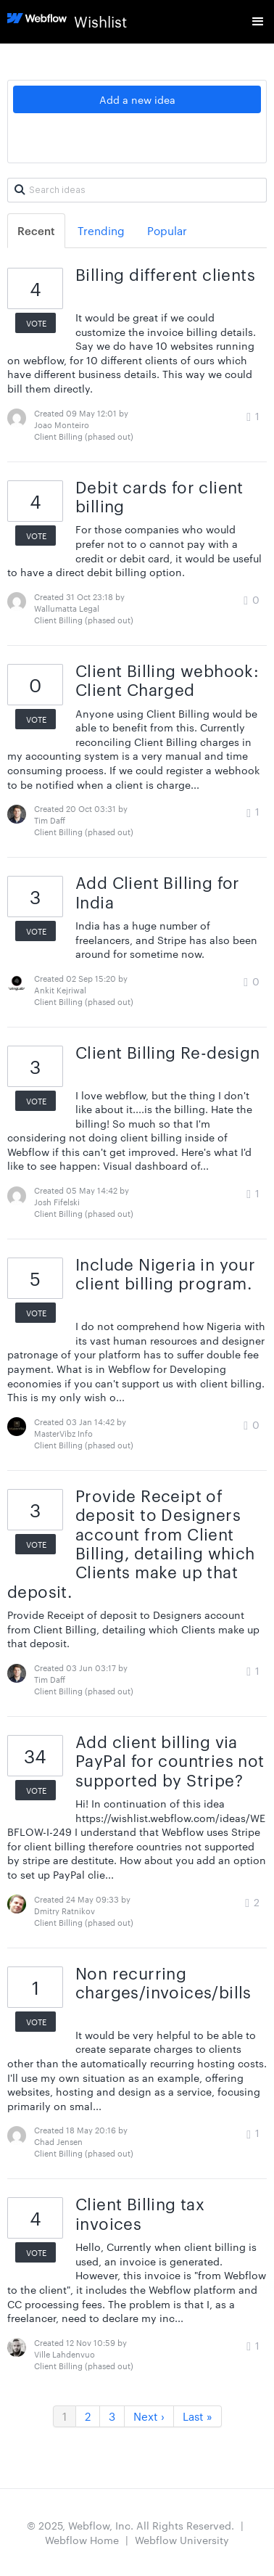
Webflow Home (82, 2539)
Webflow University (182, 2539)
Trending (101, 230)
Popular (167, 230)
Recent (36, 230)
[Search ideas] (137, 190)
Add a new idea (137, 99)
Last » (197, 2416)
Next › (149, 2416)
